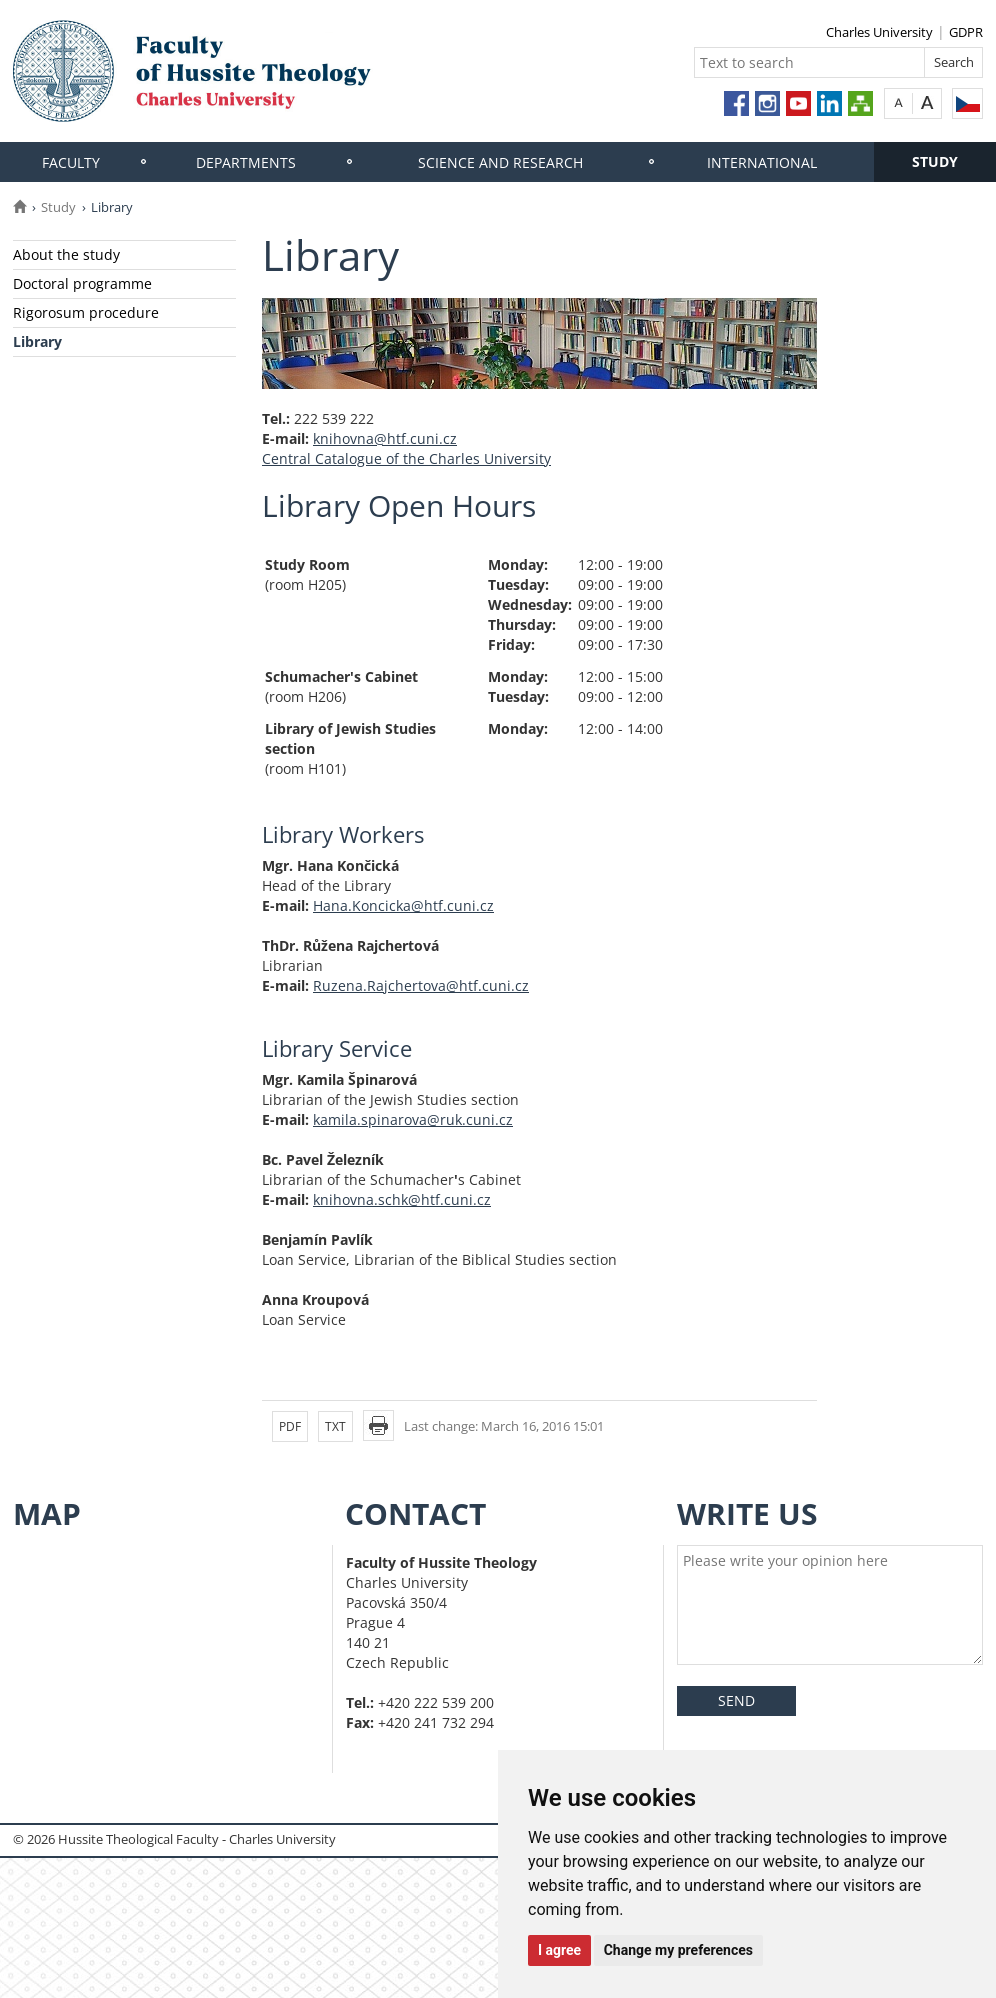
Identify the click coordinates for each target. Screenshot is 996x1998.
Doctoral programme (82, 283)
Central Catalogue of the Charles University (406, 458)
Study (935, 161)
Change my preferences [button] (678, 1950)
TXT (335, 1426)
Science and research (500, 162)
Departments (246, 162)
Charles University (879, 32)
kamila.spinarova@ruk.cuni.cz (413, 1119)
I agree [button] (559, 1950)
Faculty (71, 162)
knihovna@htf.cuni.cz (385, 438)
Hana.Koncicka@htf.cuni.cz (403, 905)
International (762, 162)
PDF (290, 1426)
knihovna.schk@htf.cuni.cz (402, 1199)
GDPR (966, 32)
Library (37, 341)
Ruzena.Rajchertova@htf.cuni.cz (421, 985)
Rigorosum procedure (86, 312)
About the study (66, 254)
